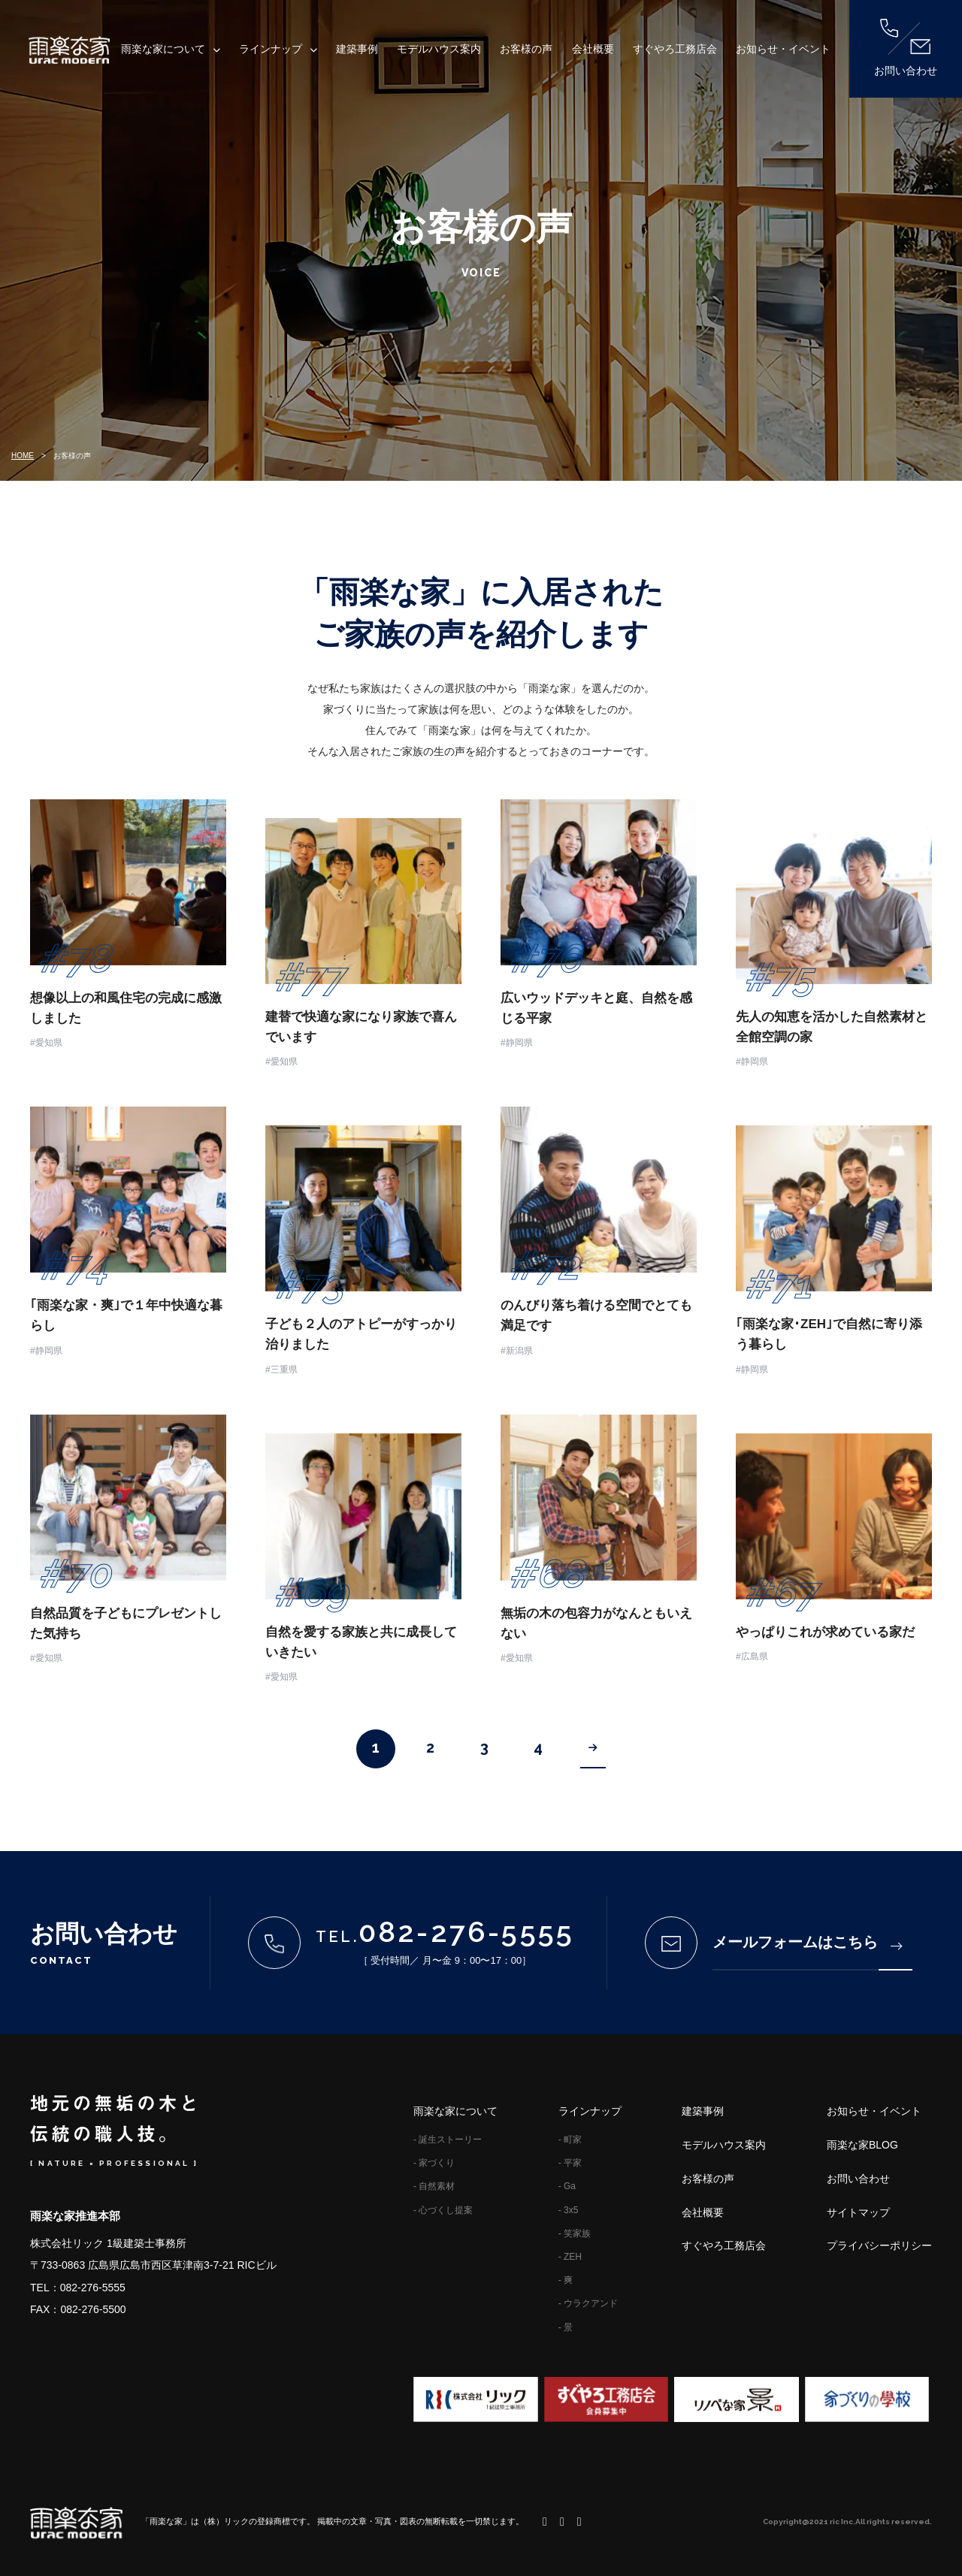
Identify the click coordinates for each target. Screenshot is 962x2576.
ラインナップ (270, 49)
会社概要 (593, 49)
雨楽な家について (163, 49)
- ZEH (570, 2256)
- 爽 (565, 2280)
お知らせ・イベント (783, 49)
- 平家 (570, 2163)
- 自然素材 (434, 2186)
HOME (22, 455)
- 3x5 (568, 2210)
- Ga (567, 2186)
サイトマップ (858, 2212)
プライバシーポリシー (879, 2245)
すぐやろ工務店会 (675, 49)
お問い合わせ (905, 48)
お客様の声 (526, 49)
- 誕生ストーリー (447, 2139)
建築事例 (357, 49)
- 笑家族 (574, 2233)
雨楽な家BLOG (862, 2145)
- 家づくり (434, 2163)
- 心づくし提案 (443, 2210)
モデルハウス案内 (439, 49)
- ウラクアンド (588, 2303)
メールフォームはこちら (806, 1942)
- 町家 (570, 2139)
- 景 (565, 2327)
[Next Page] (593, 1748)
